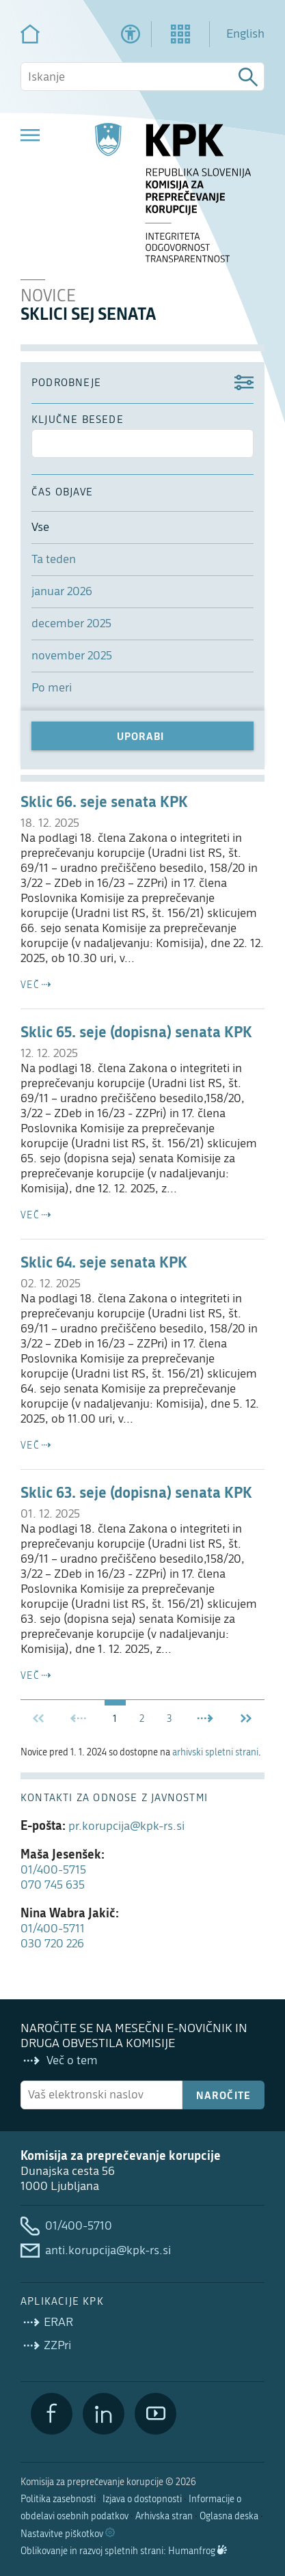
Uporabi (140, 735)
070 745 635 (53, 1885)
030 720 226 (52, 1943)
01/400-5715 (53, 1870)
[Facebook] (51, 2414)
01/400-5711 (53, 1928)
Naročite (224, 2094)
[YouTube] (155, 2414)
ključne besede (77, 419)
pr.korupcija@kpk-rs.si (126, 1826)
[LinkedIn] (103, 2414)
